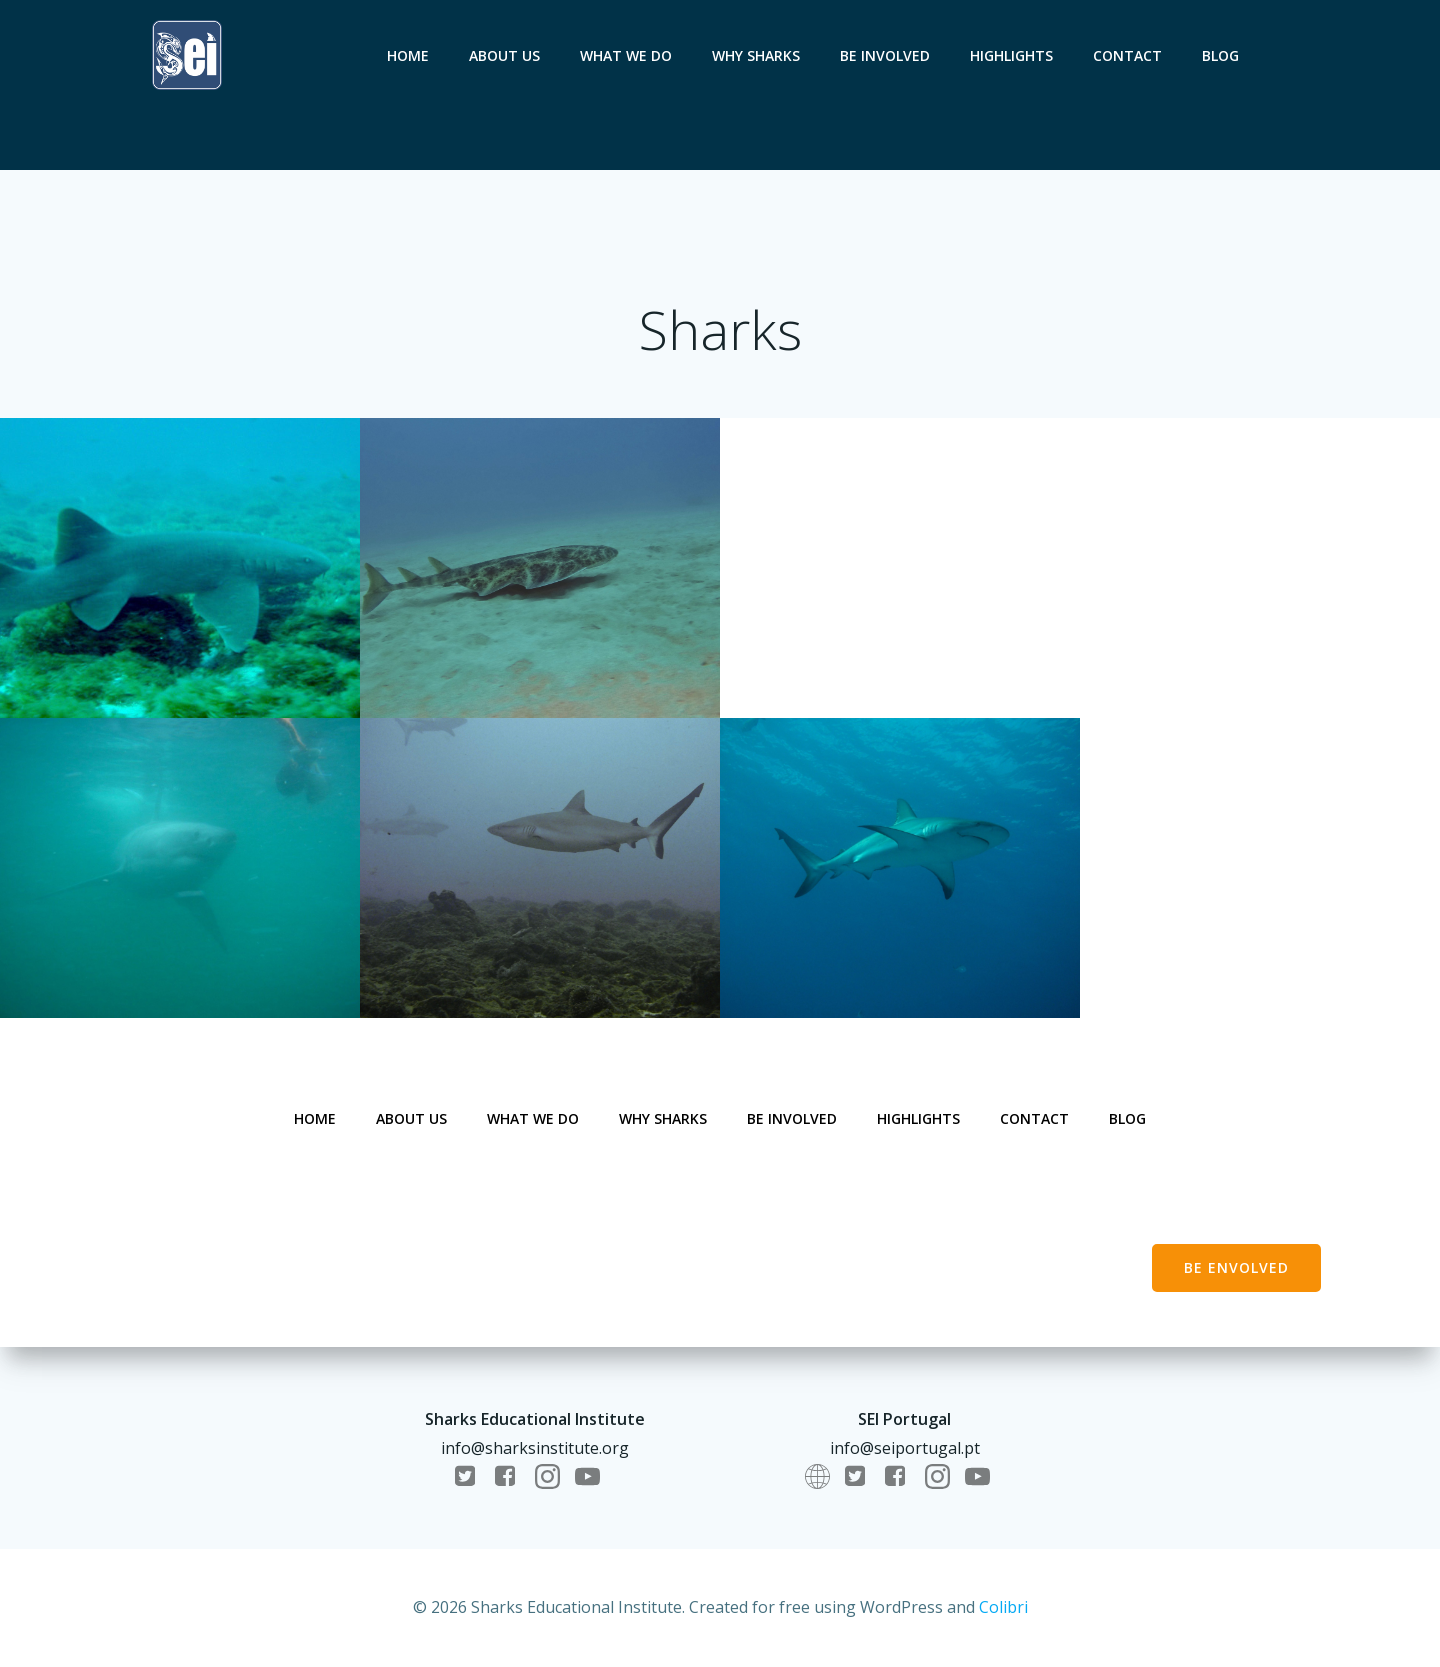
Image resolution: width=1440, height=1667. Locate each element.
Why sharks (756, 55)
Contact (1127, 55)
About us (504, 55)
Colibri (1003, 1607)
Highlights (1011, 55)
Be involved (885, 55)
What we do (626, 55)
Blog (1220, 55)
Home (408, 55)
